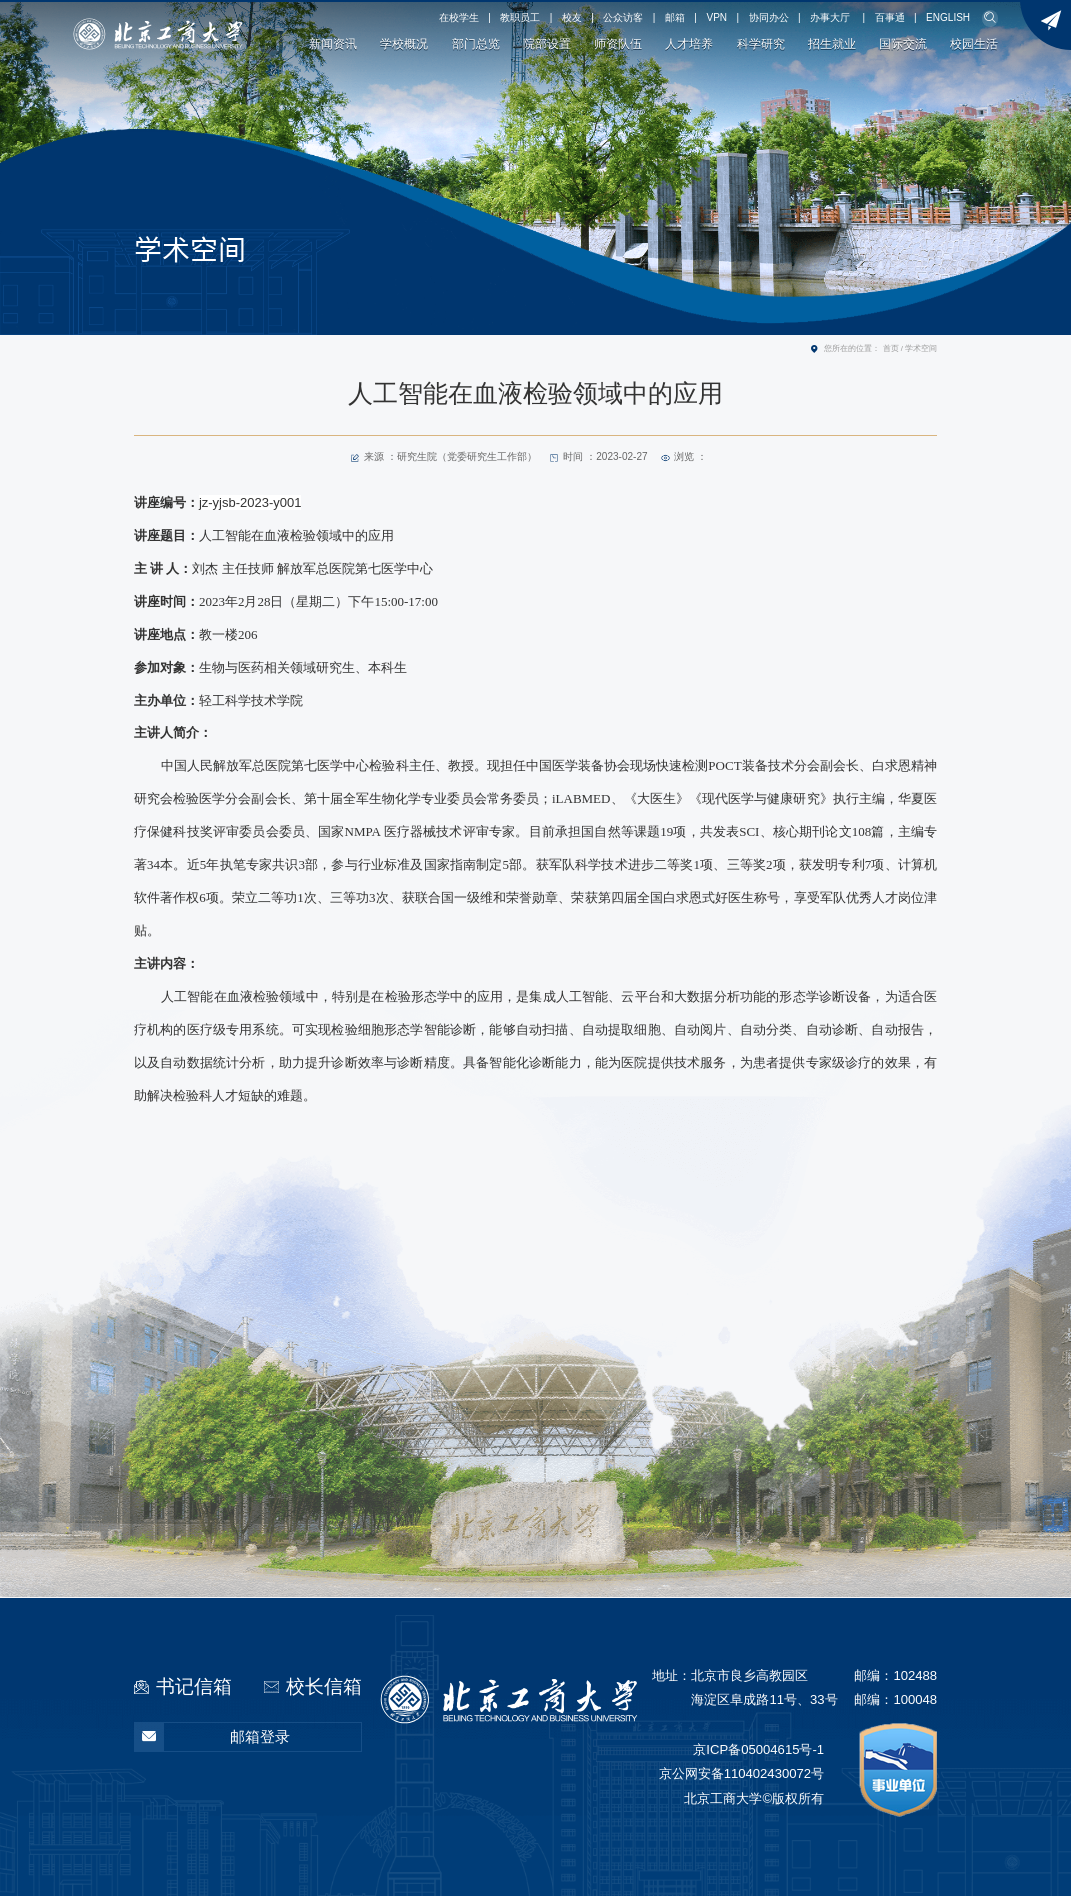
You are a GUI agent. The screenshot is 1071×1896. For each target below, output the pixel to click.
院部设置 (547, 44)
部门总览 (476, 44)
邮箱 (675, 17)
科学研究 (761, 44)
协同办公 (769, 17)
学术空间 (921, 348)
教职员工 (520, 17)
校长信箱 (324, 1686)
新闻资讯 (333, 44)
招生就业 (832, 44)
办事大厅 (830, 17)
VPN (716, 17)
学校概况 (404, 44)
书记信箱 (194, 1686)
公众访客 (623, 17)
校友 (572, 17)
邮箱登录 (212, 1737)
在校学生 (459, 17)
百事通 (890, 17)
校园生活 (974, 44)
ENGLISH (948, 17)
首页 (891, 348)
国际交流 (903, 44)
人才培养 (689, 44)
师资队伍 (618, 44)
